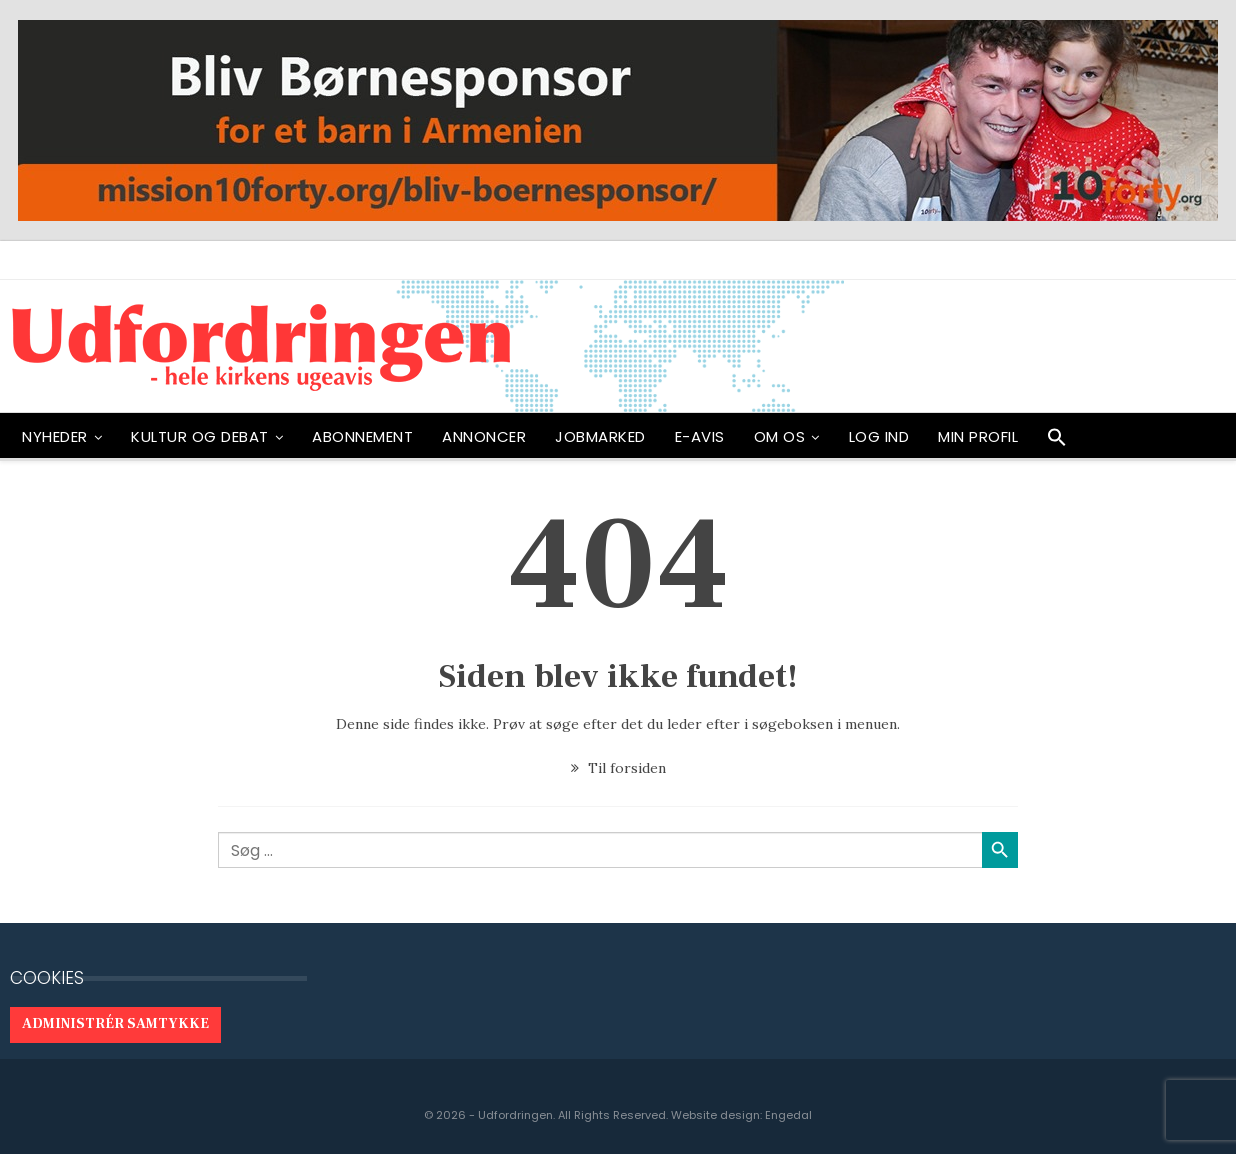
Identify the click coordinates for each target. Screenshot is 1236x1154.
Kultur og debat (200, 436)
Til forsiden (618, 768)
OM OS (780, 436)
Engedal (788, 1115)
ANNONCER (484, 436)
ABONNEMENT (362, 436)
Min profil (978, 436)
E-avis (700, 436)
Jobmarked (600, 436)
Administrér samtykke (115, 1024)
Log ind (879, 436)
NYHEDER (55, 436)
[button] (1057, 442)
